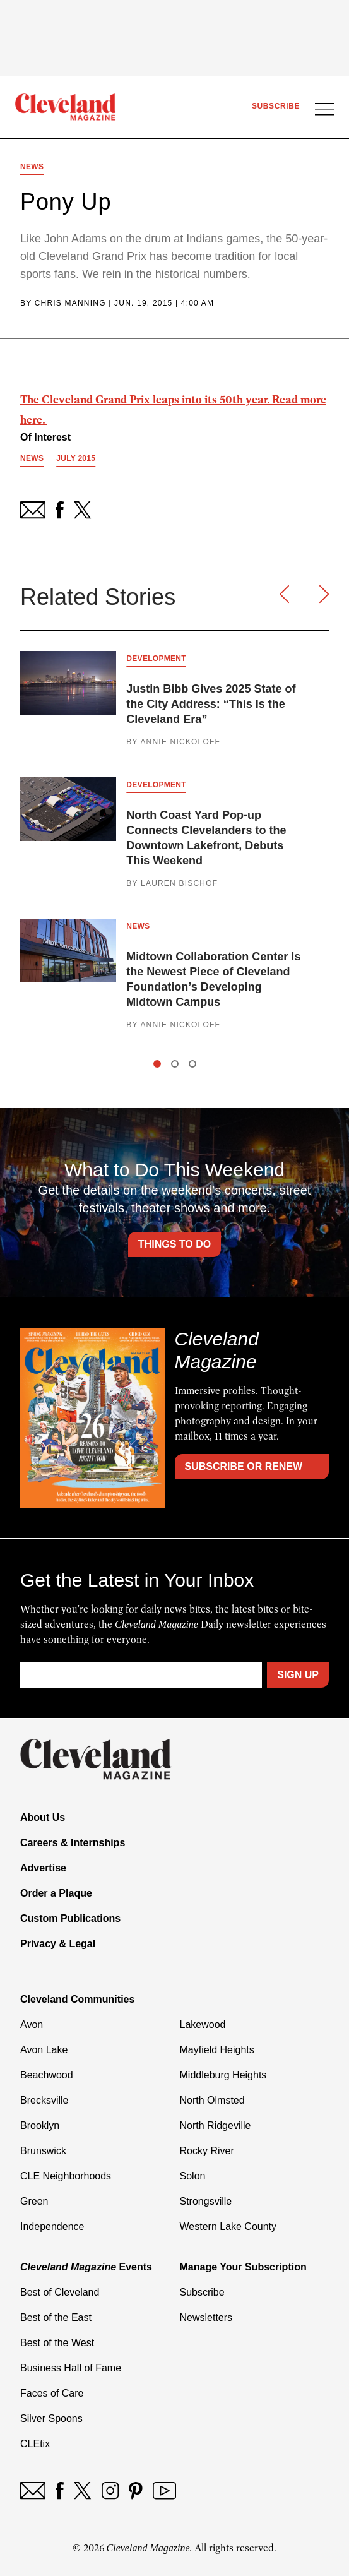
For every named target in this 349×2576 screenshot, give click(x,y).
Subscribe (276, 106)
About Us (42, 1817)
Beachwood (46, 2075)
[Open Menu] (324, 110)
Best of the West (57, 2342)
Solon (193, 2176)
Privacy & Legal (57, 1943)
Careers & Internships (72, 1842)
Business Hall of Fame (70, 2368)
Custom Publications (70, 1918)
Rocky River (207, 2150)
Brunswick (43, 2150)
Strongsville (206, 2201)
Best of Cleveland (59, 2292)
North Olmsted (212, 2100)
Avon (31, 2024)
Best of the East (56, 2317)
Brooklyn (39, 2125)
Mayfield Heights (217, 2049)
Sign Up (298, 1674)
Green (34, 2201)
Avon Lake (44, 2049)
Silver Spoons (51, 2418)
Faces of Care (51, 2393)
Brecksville (44, 2100)
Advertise (43, 1868)
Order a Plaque (56, 1893)
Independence (52, 2226)
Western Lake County (228, 2226)
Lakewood (203, 2024)
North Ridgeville (215, 2125)
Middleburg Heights (223, 2075)
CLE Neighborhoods (65, 2176)
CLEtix (35, 2443)
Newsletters (206, 2317)
